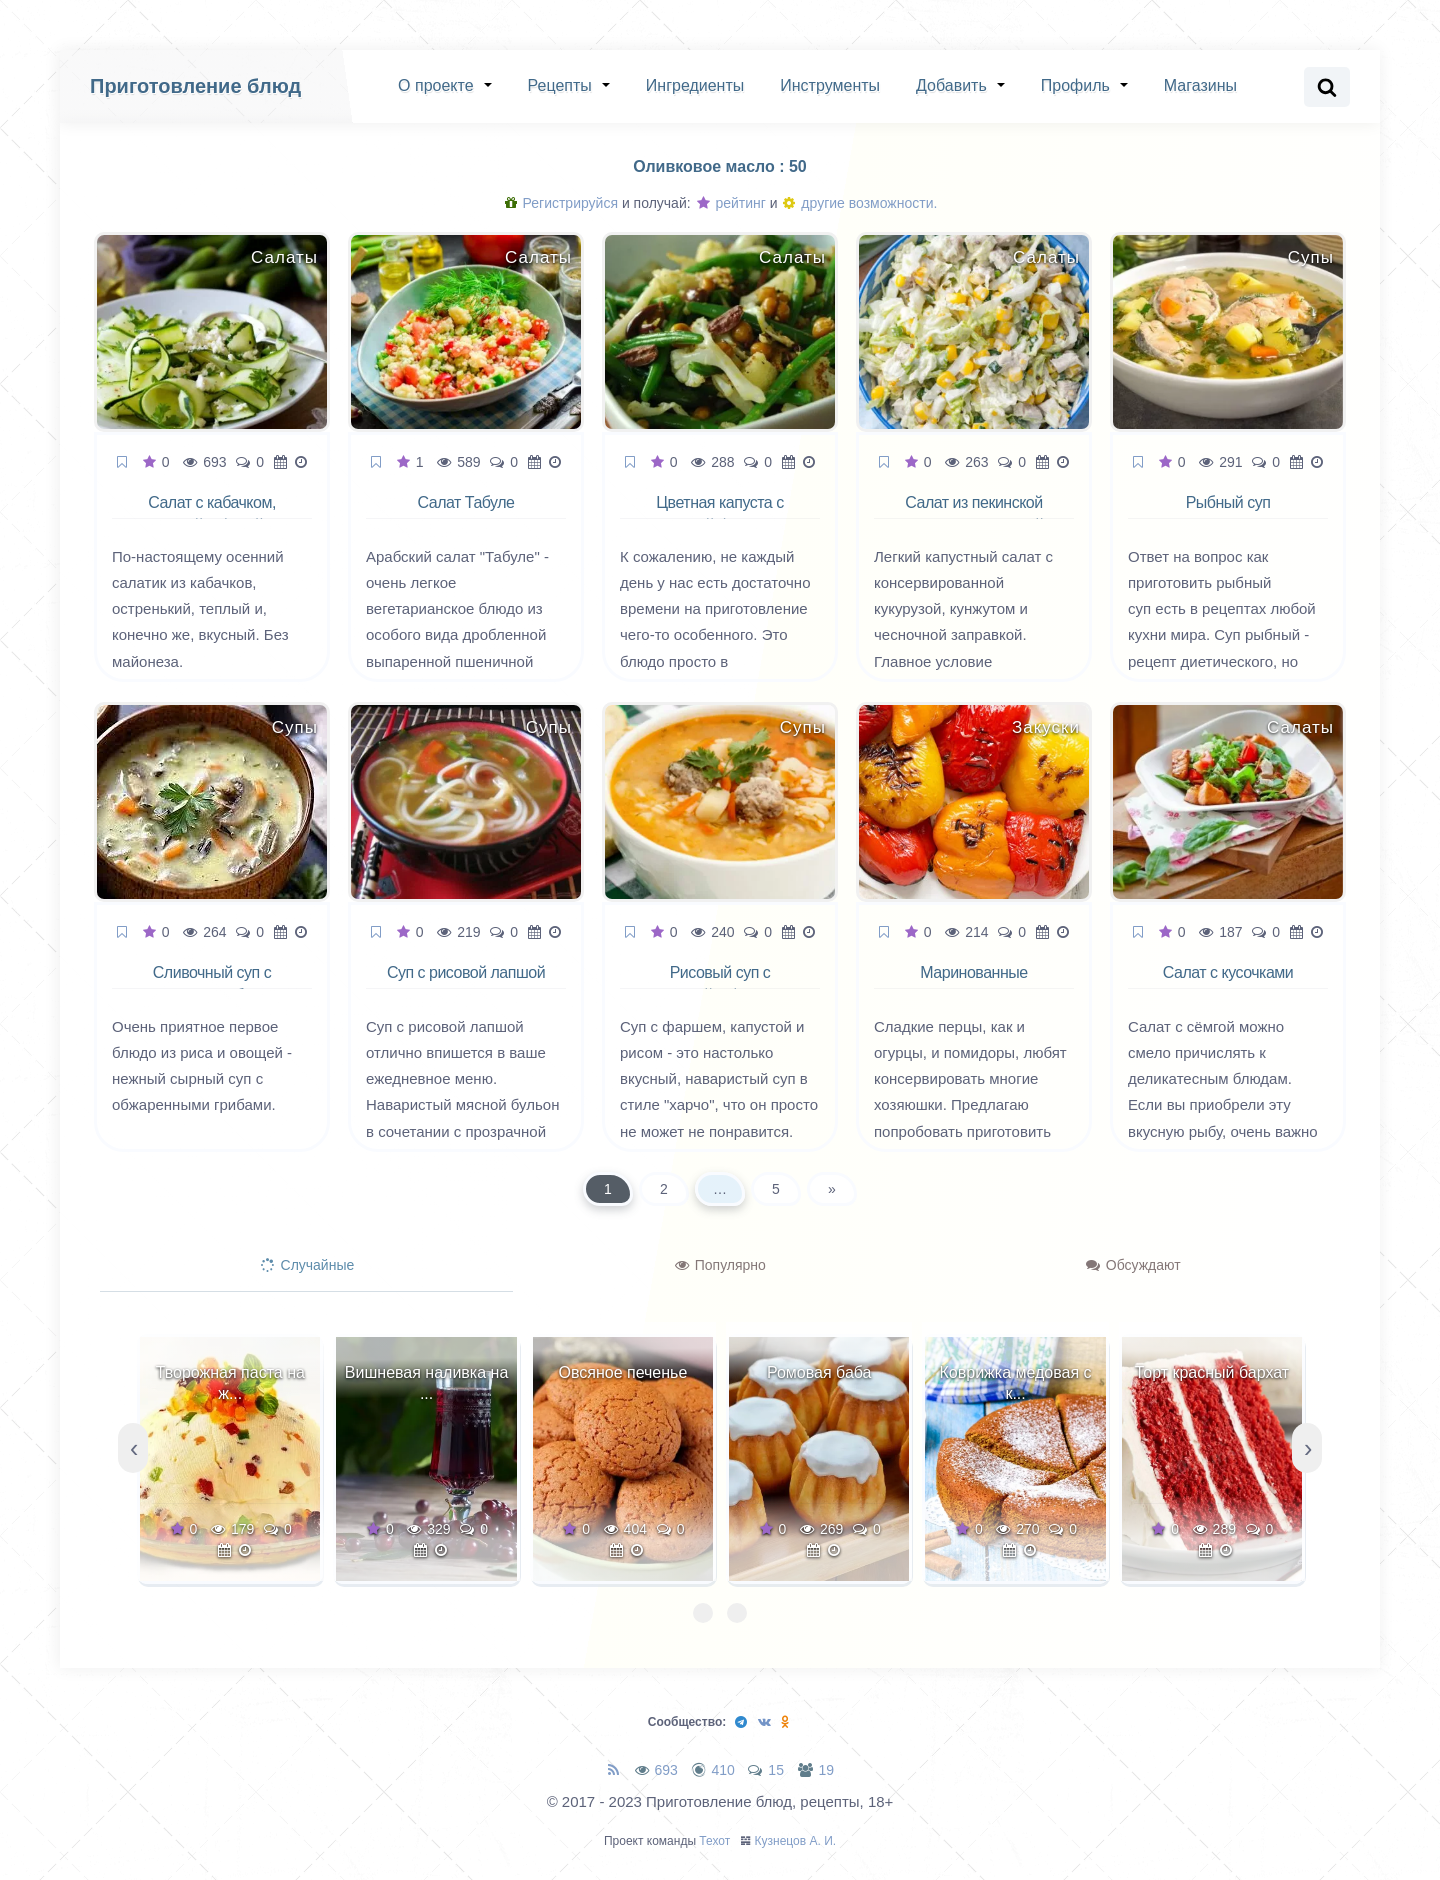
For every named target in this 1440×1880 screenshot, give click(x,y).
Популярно (720, 1265)
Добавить (951, 85)
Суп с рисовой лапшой (466, 972)
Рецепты (560, 85)
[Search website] (1327, 87)
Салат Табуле (466, 502)
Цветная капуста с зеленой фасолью (719, 514)
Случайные (308, 1265)
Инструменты (830, 85)
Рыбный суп (1228, 502)
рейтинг (731, 203)
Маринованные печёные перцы (974, 984)
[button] (703, 1613)
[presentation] (133, 1448)
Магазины (1200, 85)
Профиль (1075, 85)
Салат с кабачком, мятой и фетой (212, 514)
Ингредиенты (695, 85)
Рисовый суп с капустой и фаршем (720, 984)
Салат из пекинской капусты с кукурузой (974, 514)
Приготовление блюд (195, 86)
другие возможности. (860, 203)
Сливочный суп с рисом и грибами (212, 984)
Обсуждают (1133, 1265)
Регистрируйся (561, 203)
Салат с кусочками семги (1228, 984)
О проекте (435, 85)
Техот (714, 1841)
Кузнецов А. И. (796, 1841)
